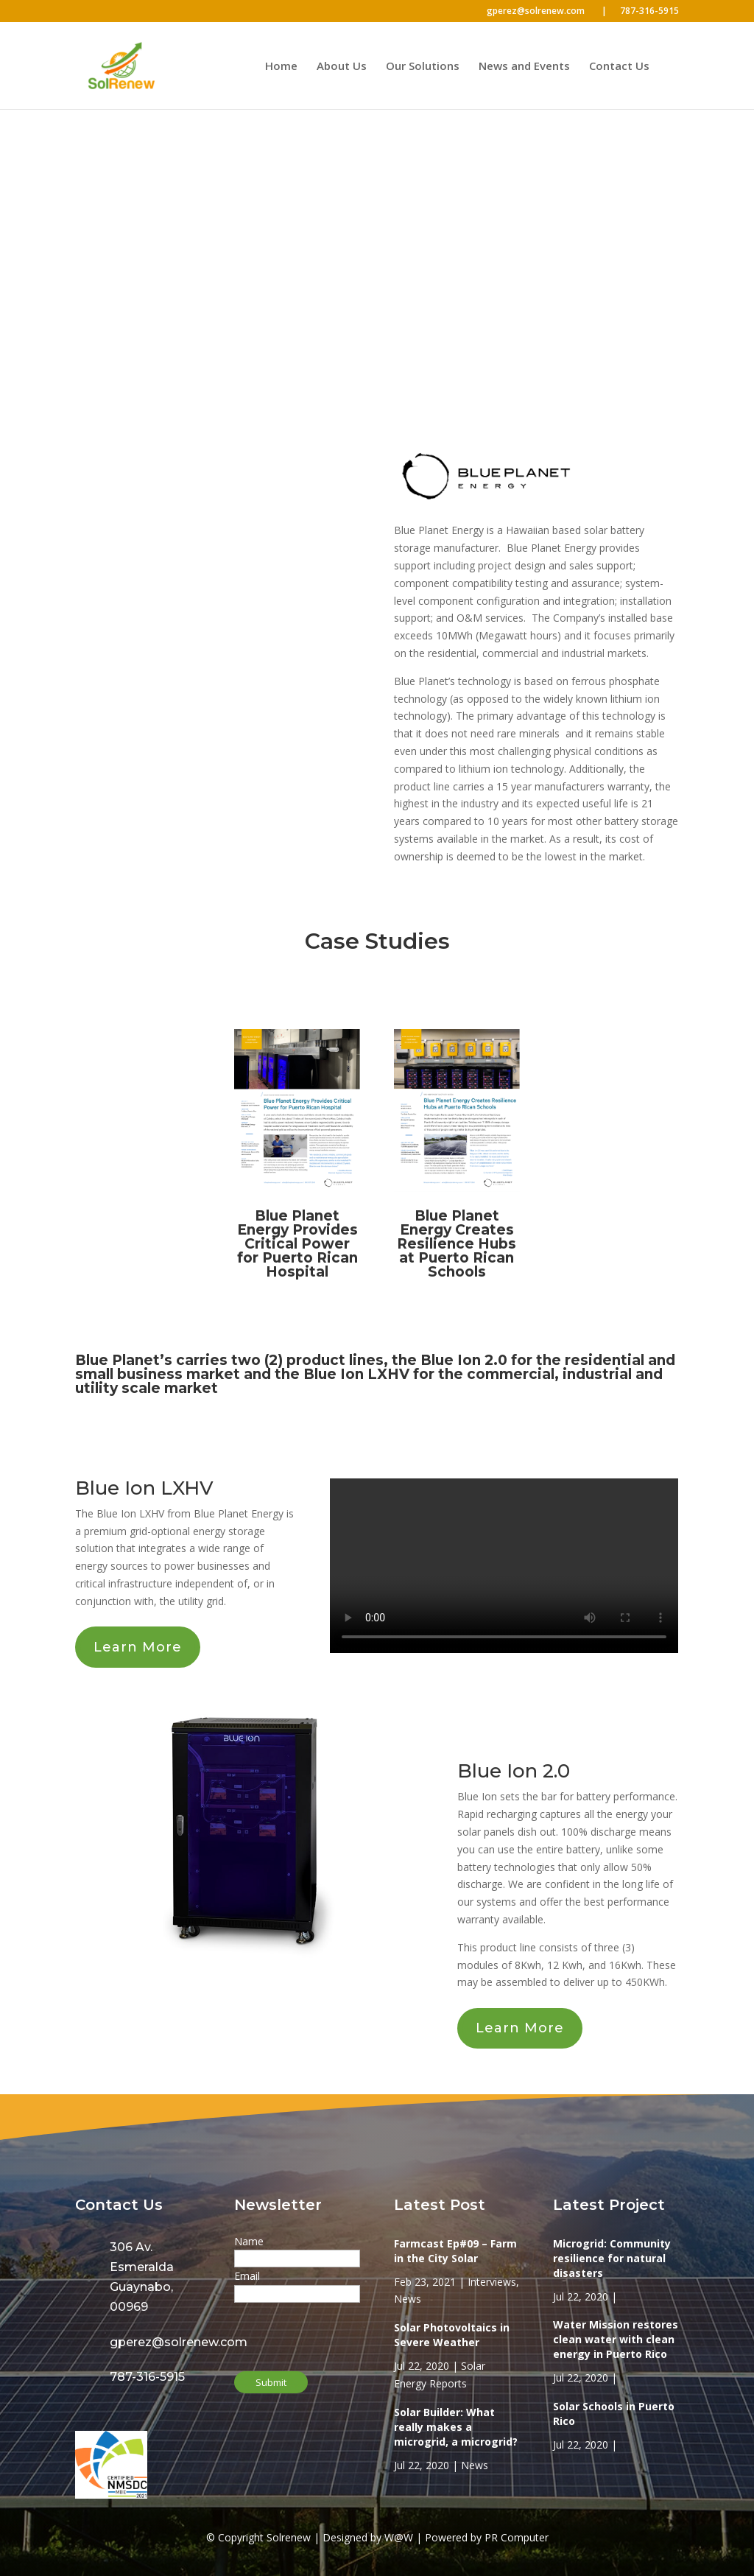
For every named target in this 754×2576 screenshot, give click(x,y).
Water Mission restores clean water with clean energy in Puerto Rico (615, 2339)
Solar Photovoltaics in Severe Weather (452, 2334)
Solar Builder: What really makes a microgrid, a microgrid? (456, 2427)
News (407, 2299)
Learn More (138, 1647)
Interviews (492, 2282)
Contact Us (619, 66)
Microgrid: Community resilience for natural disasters (612, 2258)
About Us (342, 66)
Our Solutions (422, 66)
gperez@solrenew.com (547, 12)
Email (247, 2276)
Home (281, 66)
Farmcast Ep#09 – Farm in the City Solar (455, 2250)
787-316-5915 (649, 12)
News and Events (524, 66)
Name (249, 2241)
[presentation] (309, 2329)
